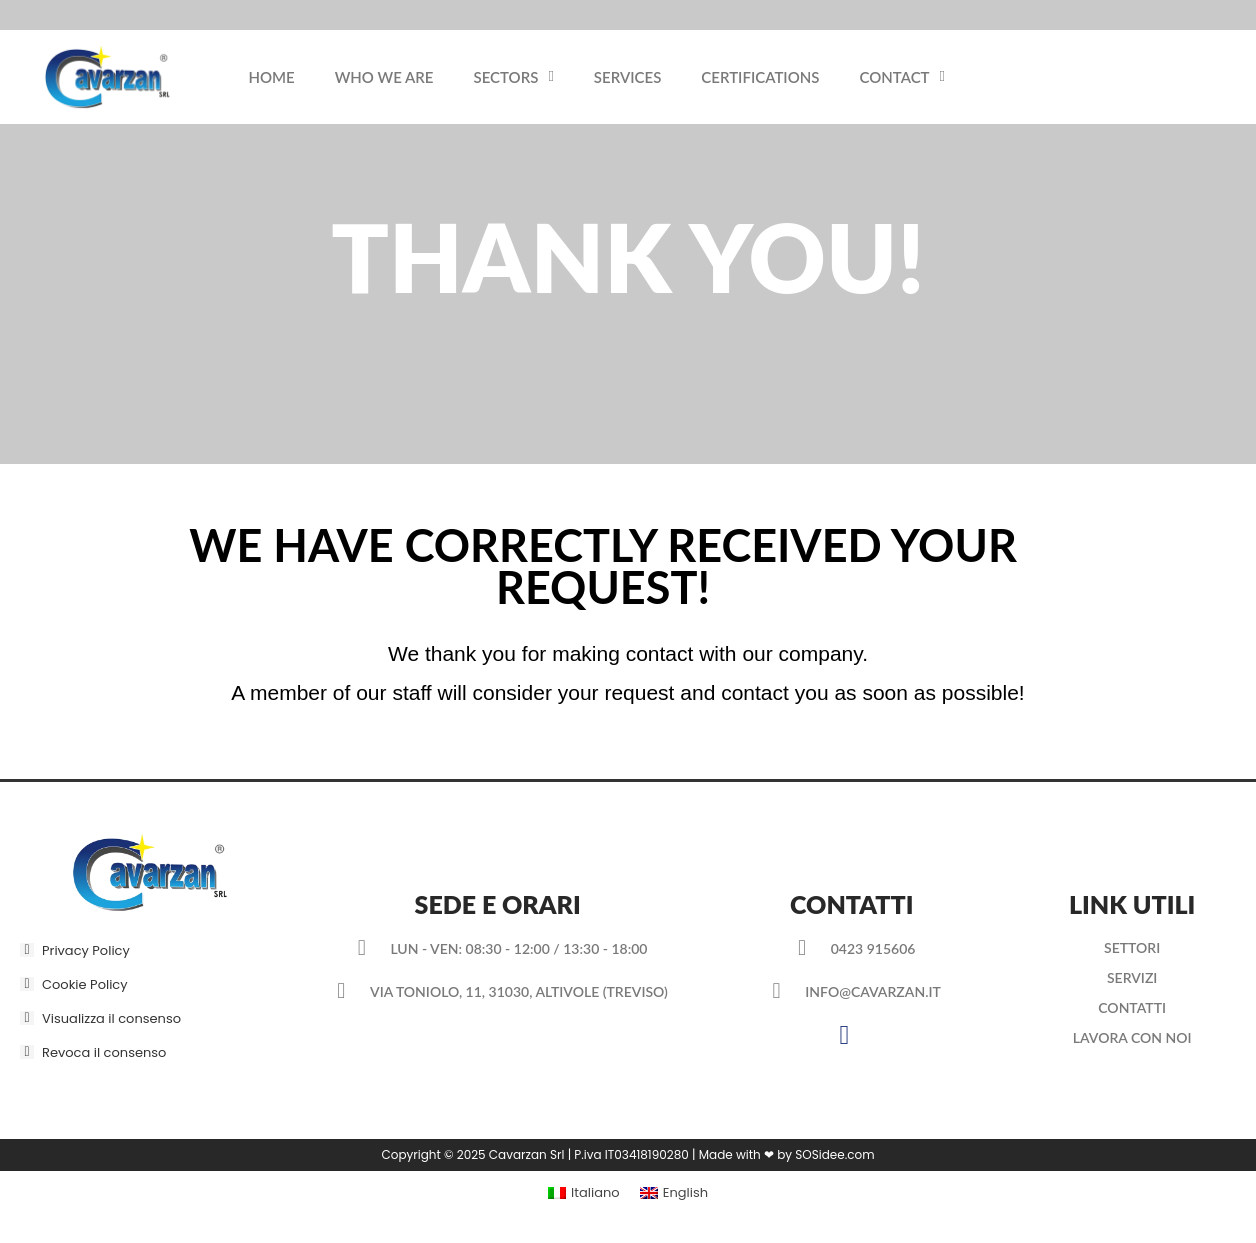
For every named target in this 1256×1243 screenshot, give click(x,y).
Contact (902, 76)
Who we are (384, 77)
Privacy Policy (86, 950)
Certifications (760, 77)
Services (627, 77)
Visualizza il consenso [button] (111, 1018)
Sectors (514, 76)
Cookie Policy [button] (85, 984)
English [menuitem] (685, 1192)
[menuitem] (584, 1192)
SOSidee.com (834, 1154)
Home (271, 77)
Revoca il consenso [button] (104, 1052)
